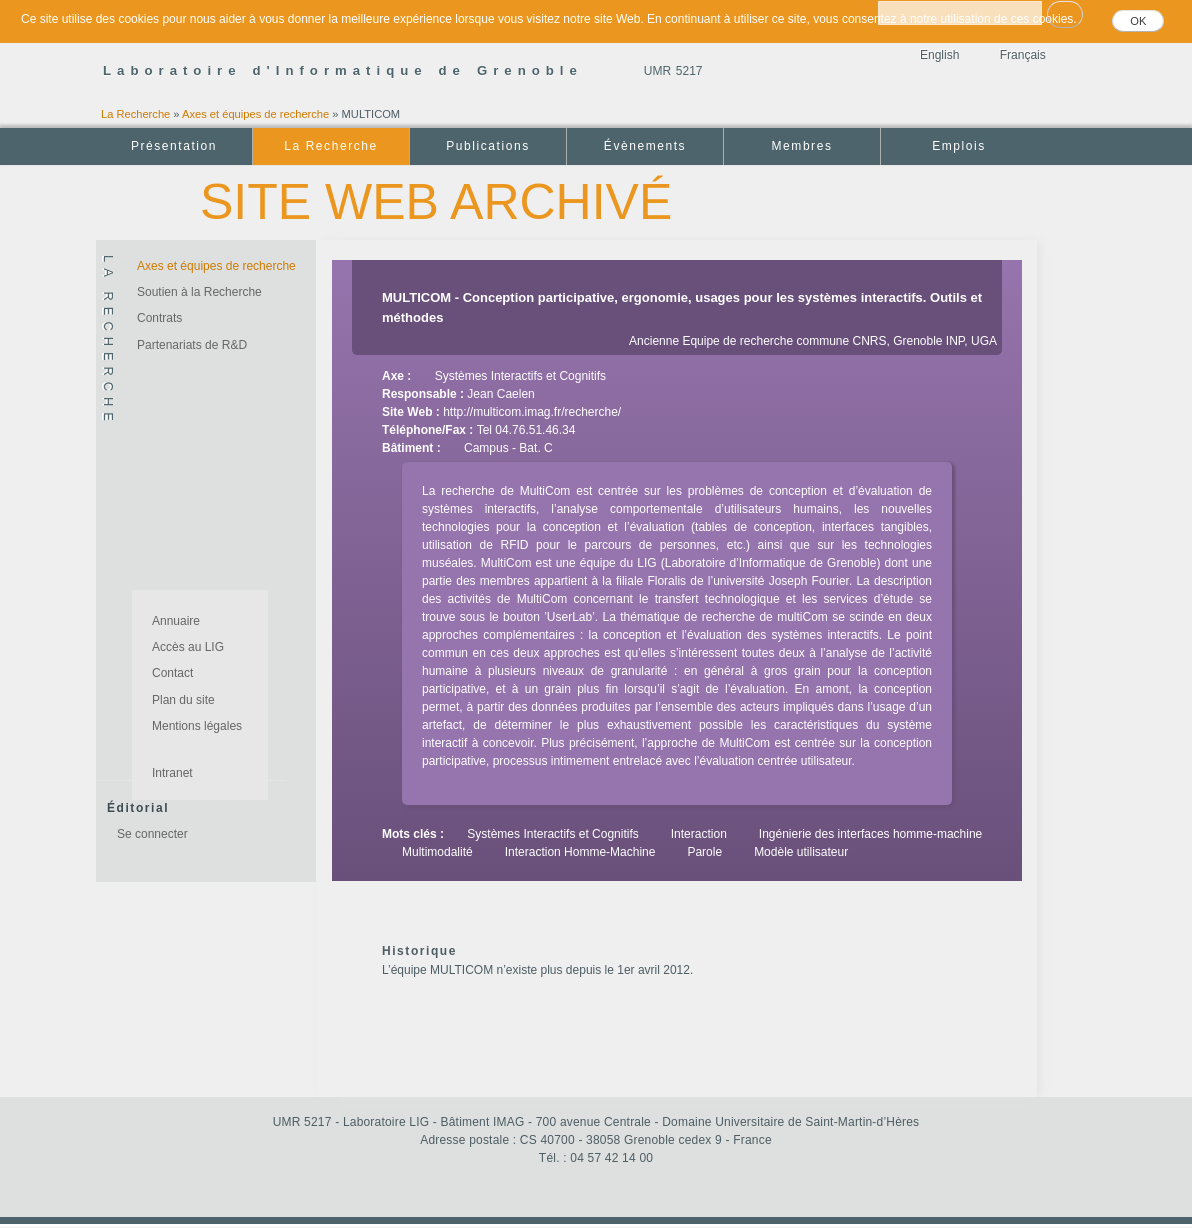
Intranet (172, 773)
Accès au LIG (188, 647)
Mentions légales (197, 726)
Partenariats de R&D (192, 345)
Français (1023, 55)
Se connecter (152, 834)
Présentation (174, 146)
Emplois (959, 146)
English (939, 55)
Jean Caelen (500, 394)
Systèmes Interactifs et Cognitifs (520, 376)
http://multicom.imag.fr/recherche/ (532, 412)
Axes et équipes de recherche (255, 114)
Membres (802, 146)
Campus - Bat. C (508, 448)
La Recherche (135, 114)
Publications (487, 146)
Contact (172, 673)
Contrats (159, 318)
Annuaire (176, 621)
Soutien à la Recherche (199, 292)
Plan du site (183, 700)
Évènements (645, 146)
